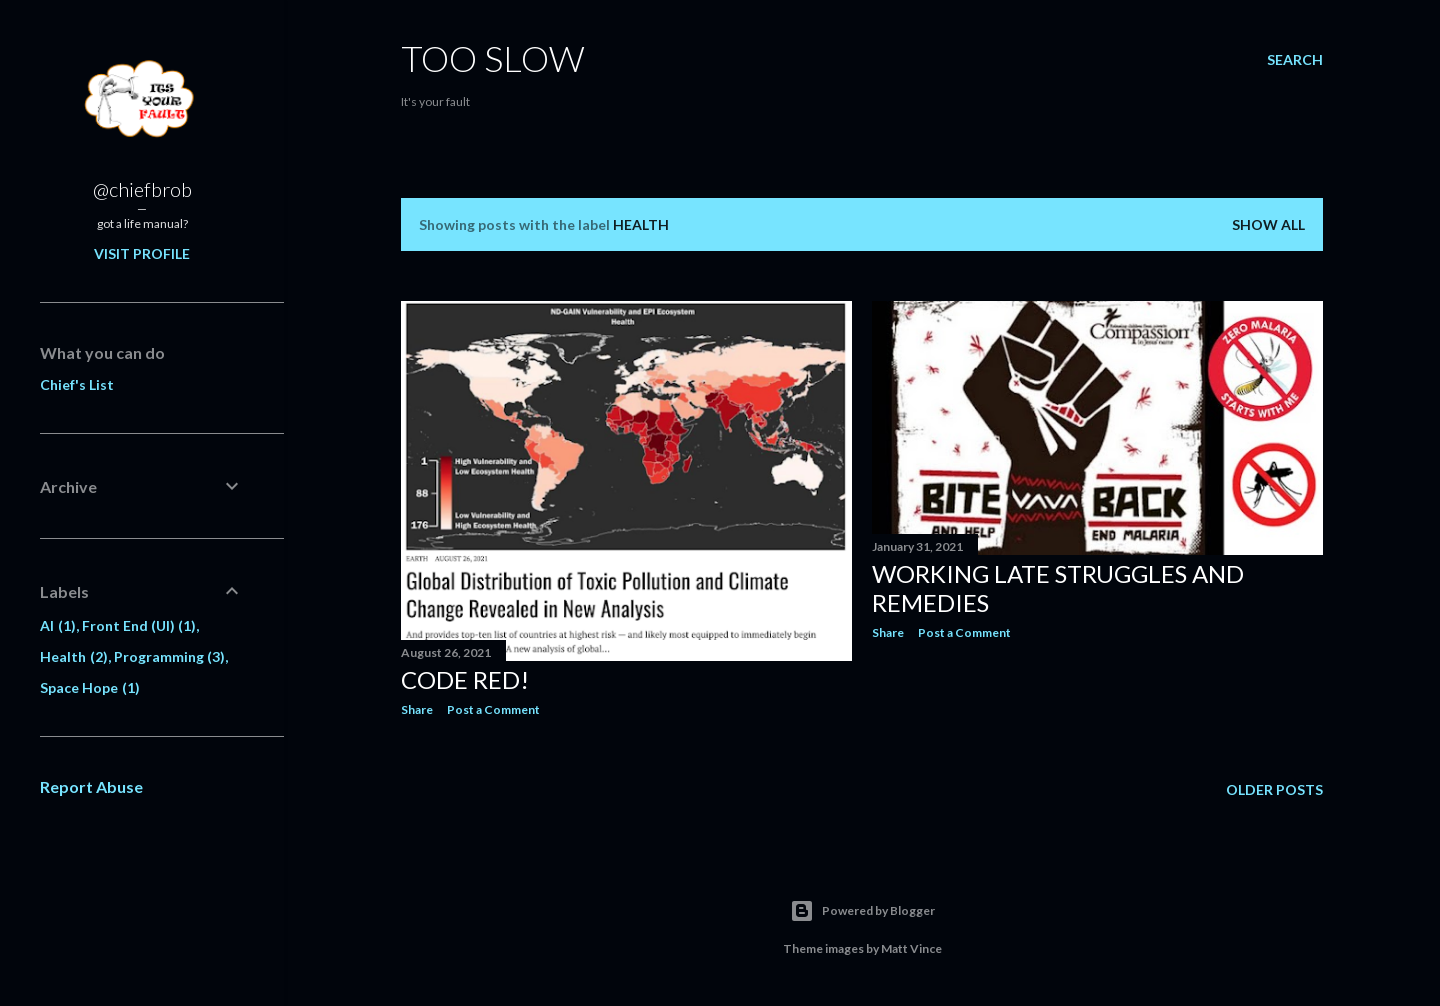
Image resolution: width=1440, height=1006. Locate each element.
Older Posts (1274, 789)
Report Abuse (91, 786)
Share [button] (417, 709)
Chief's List (77, 384)
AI (58, 625)
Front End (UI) (139, 625)
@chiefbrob (142, 189)
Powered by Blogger (862, 911)
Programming (170, 656)
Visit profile (142, 253)
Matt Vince (911, 948)
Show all (1268, 224)
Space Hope (90, 687)
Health (74, 656)
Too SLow (493, 58)
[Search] (1295, 60)
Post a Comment (493, 709)
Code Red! (465, 679)
